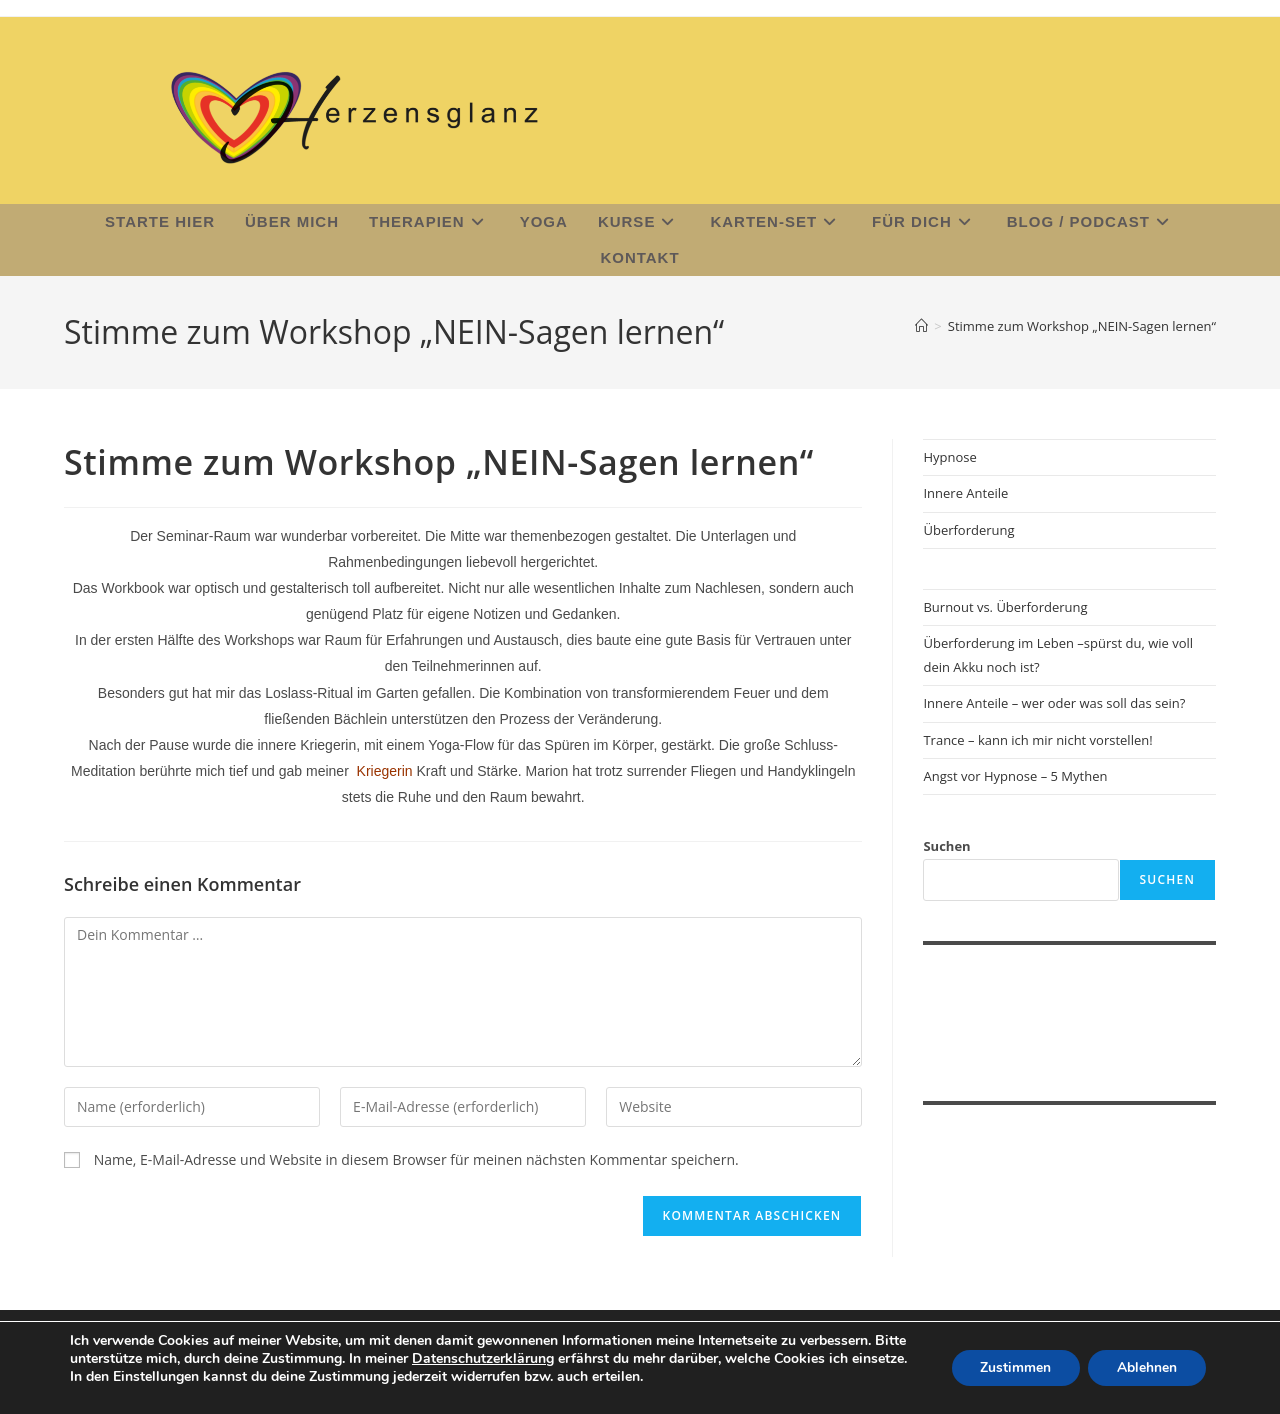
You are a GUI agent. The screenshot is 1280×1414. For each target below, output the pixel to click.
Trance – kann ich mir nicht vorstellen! (1037, 742)
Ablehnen (1146, 1358)
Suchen (946, 849)
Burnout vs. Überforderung (1005, 610)
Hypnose (949, 460)
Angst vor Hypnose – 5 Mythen (1015, 779)
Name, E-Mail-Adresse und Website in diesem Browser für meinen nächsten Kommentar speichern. (416, 1161)
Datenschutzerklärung (518, 1340)
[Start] (921, 328)
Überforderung (968, 532)
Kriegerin (385, 774)
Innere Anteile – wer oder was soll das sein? (1054, 706)
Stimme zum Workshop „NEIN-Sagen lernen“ (1082, 328)
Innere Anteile (965, 496)
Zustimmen (1012, 1358)
